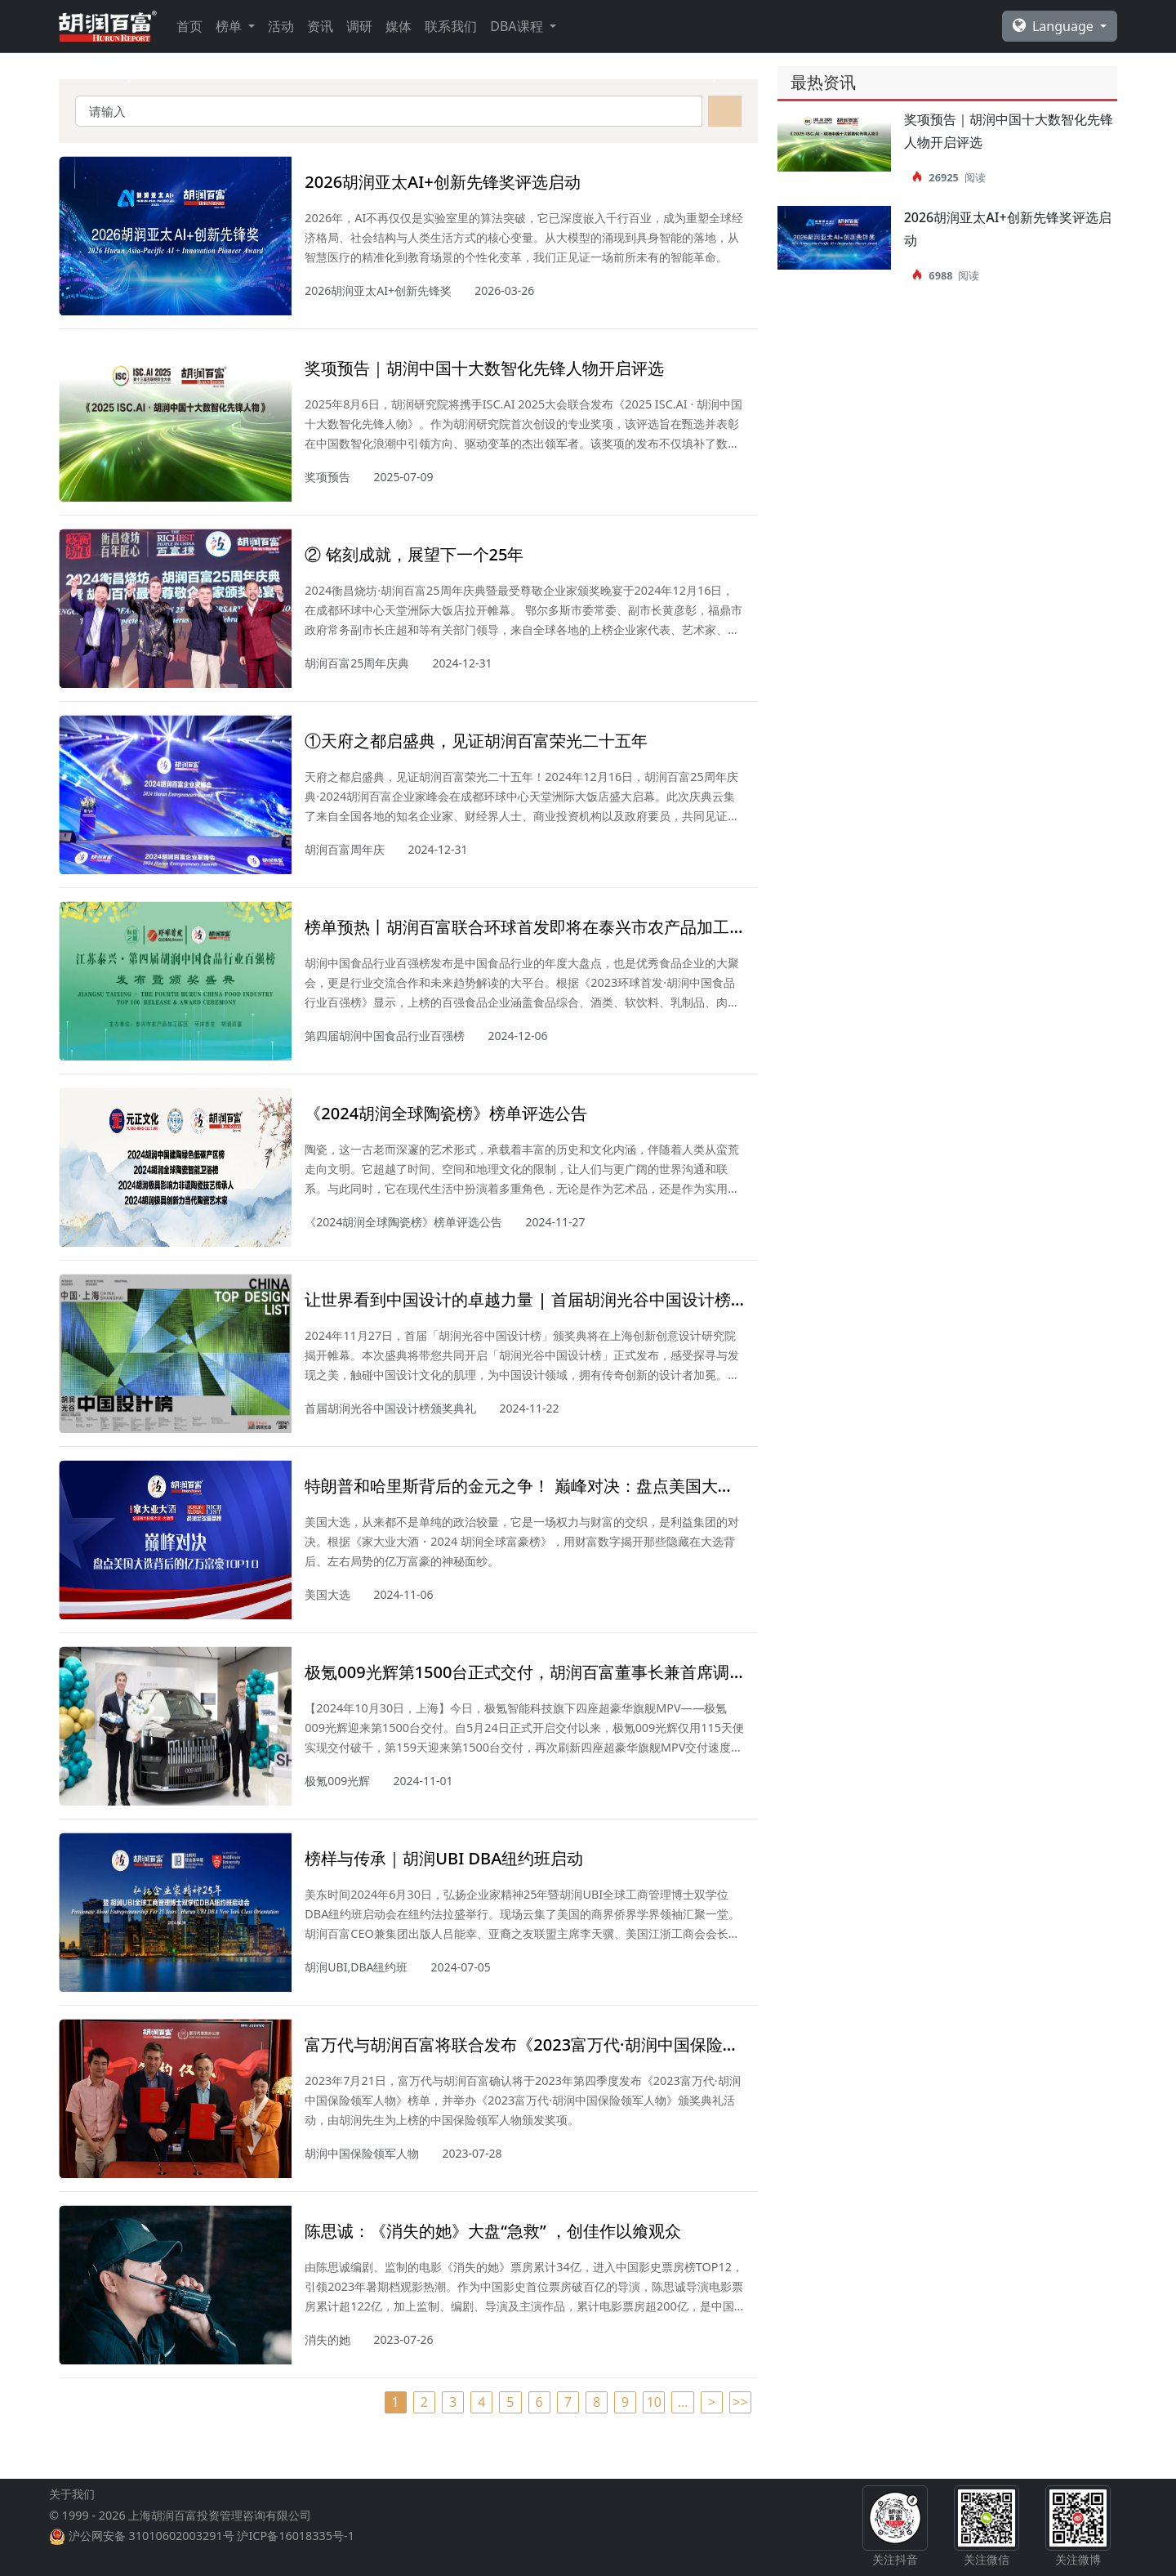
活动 (281, 26)
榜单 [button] (230, 26)
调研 (359, 26)
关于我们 (72, 2533)
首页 (189, 26)
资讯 (320, 26)
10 (654, 2402)
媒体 (398, 26)
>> (740, 2402)
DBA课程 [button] (518, 26)
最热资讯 (823, 82)
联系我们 (451, 26)
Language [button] (1055, 26)
